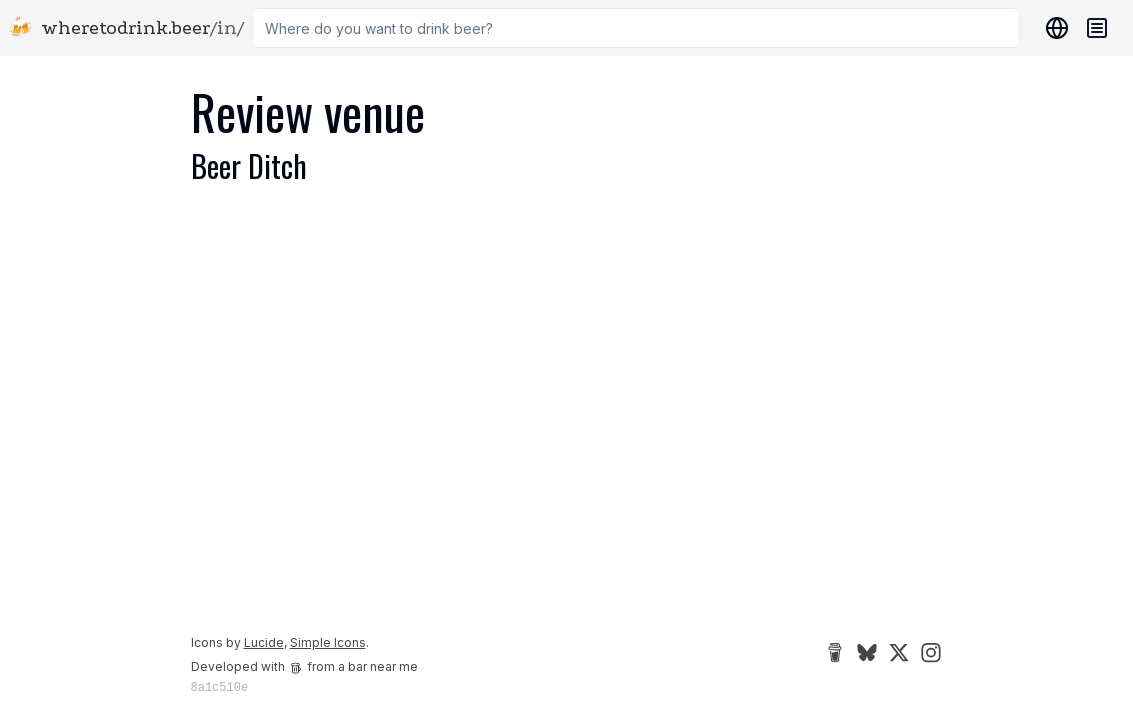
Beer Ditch (249, 165)
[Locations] (1053, 28)
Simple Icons (328, 642)
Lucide (264, 642)
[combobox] (636, 28)
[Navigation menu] (1097, 28)
